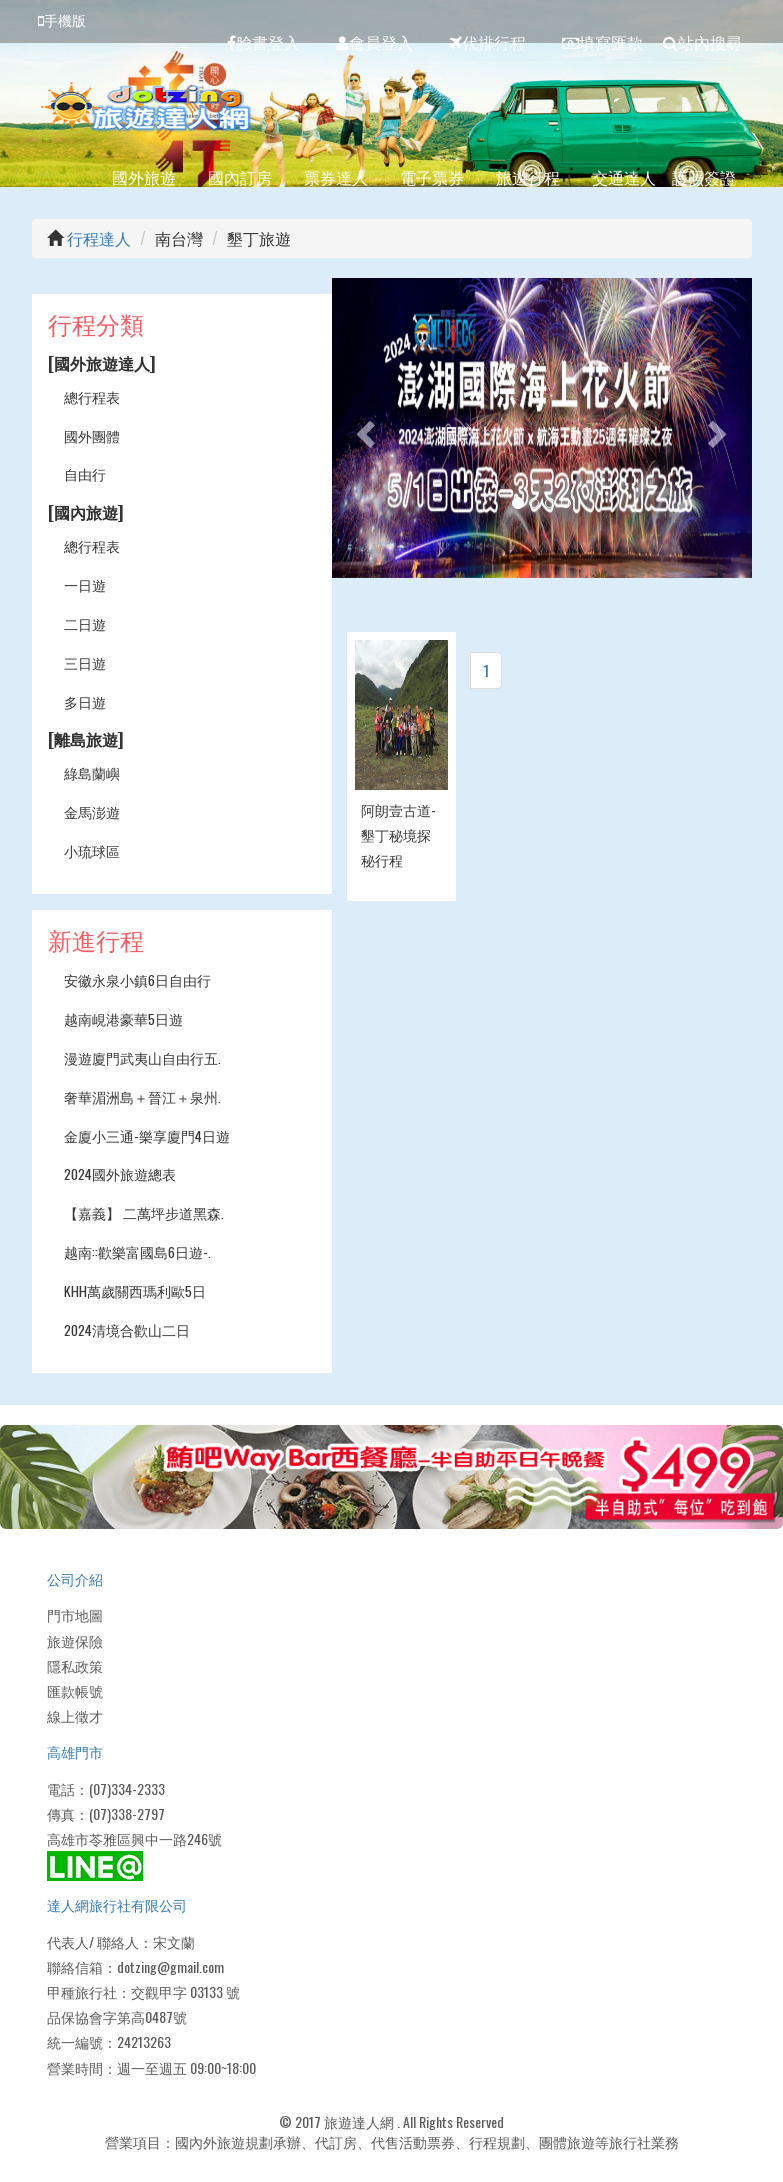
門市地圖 (75, 1614)
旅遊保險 (75, 1640)
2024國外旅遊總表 (120, 1173)
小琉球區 (92, 850)
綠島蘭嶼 (92, 772)
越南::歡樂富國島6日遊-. (137, 1251)
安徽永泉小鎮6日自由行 (137, 979)
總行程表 (92, 396)
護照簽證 (704, 177)
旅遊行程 (528, 177)
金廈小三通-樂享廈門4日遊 (147, 1135)
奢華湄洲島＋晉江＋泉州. (142, 1096)
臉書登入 (263, 42)
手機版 (62, 19)
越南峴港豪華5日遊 (123, 1018)
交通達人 (624, 177)
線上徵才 (75, 1715)
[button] (363, 428)
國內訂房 (240, 177)
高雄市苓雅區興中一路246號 (134, 1838)
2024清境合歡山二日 (127, 1329)
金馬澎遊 (92, 811)
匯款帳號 (75, 1690)
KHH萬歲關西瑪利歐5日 (135, 1290)
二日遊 (85, 623)
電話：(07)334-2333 (106, 1788)
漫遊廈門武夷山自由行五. (142, 1057)
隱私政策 (75, 1665)
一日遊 (85, 584)
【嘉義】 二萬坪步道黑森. (144, 1212)
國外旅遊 (144, 177)
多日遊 (85, 701)
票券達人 (336, 177)
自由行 (85, 473)
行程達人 (99, 238)
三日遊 (85, 662)
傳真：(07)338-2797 (106, 1813)
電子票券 (432, 177)
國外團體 (92, 435)
